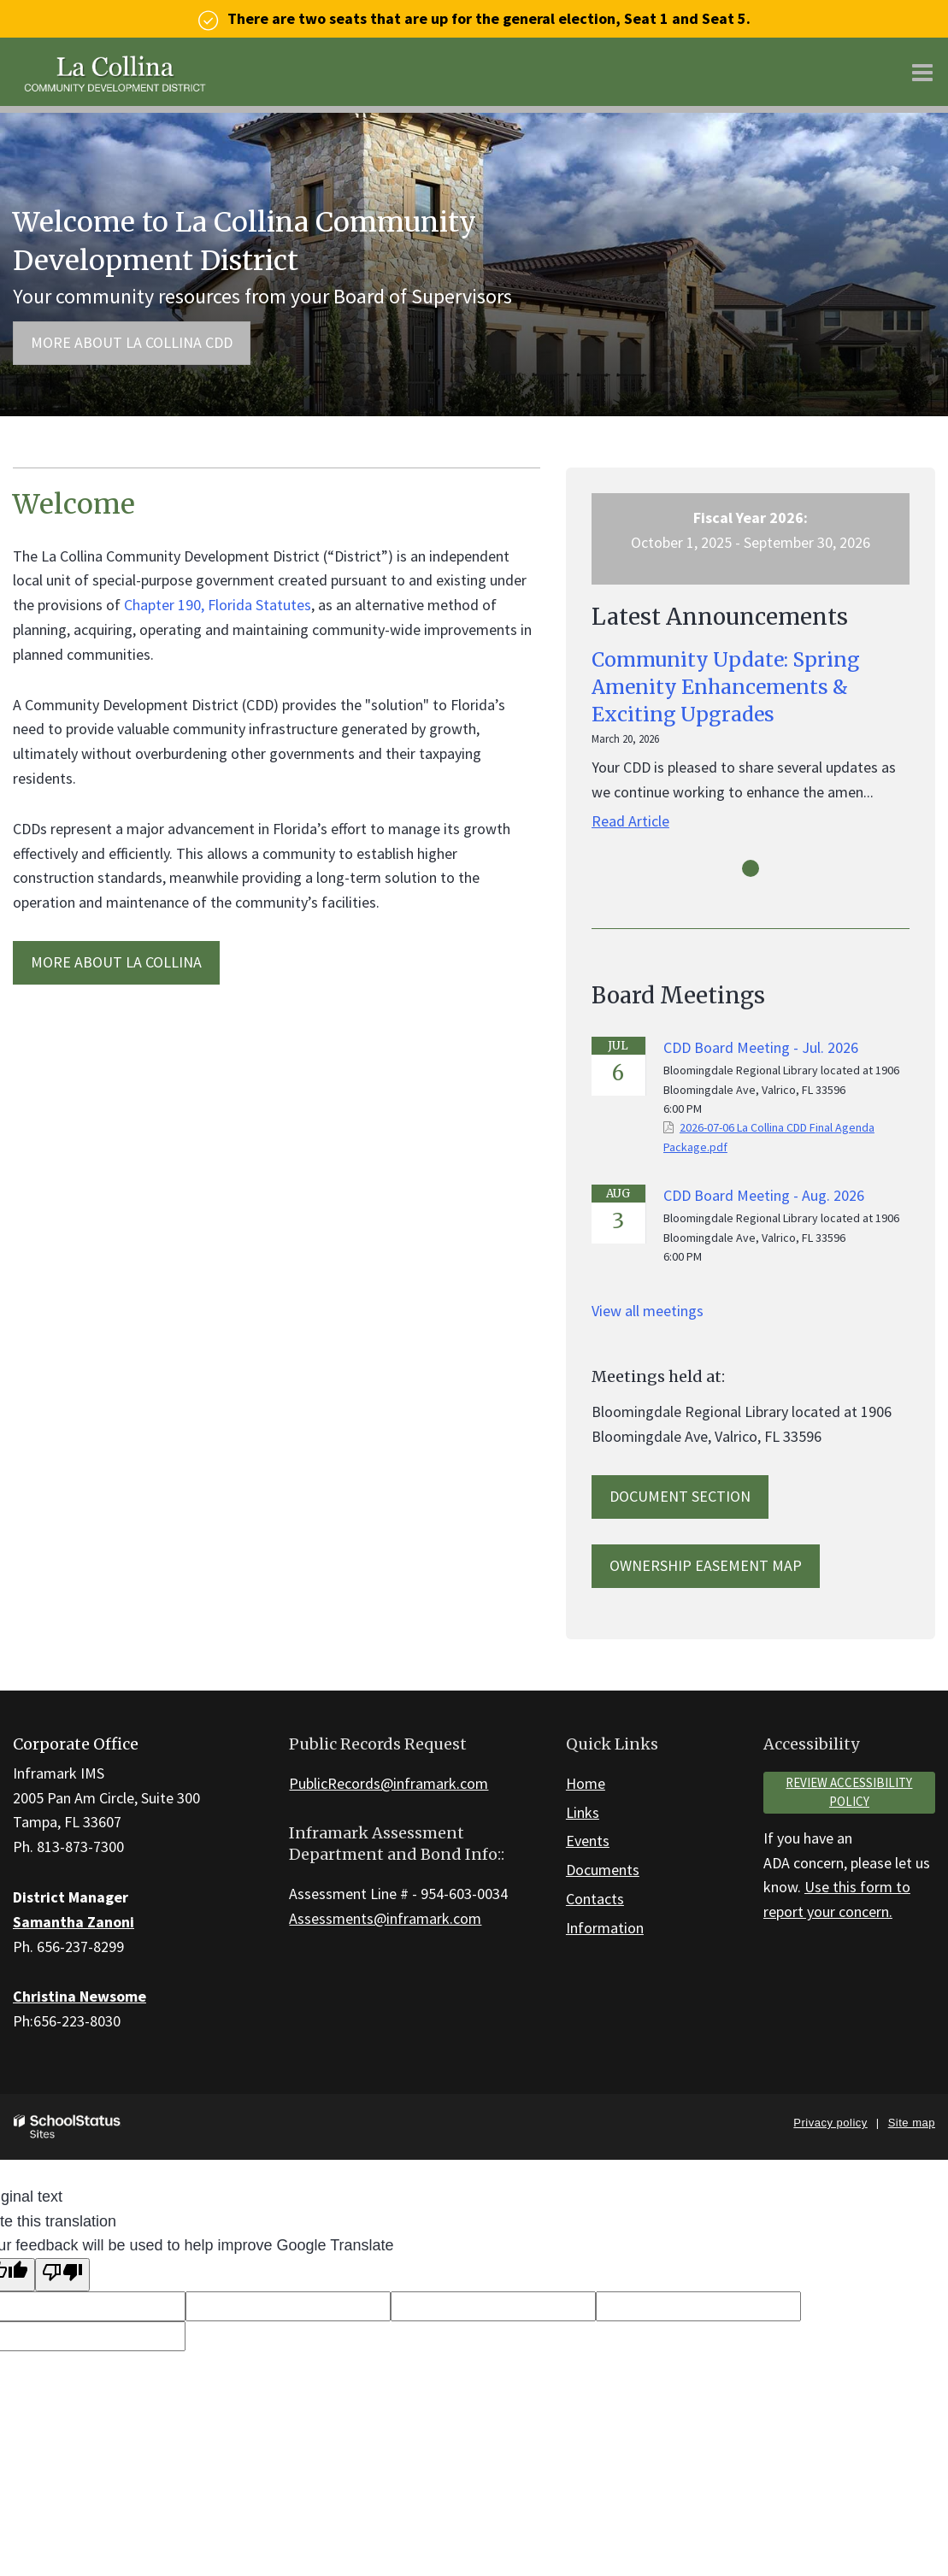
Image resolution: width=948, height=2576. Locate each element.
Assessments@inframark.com (385, 1918)
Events (587, 1840)
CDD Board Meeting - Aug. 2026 (763, 1195)
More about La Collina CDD (132, 342)
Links (582, 1812)
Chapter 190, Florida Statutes (217, 605)
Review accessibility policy (849, 1792)
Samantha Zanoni (73, 1922)
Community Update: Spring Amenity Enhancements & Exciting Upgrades (726, 686)
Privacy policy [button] (830, 2122)
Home (585, 1783)
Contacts (595, 1898)
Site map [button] (911, 2122)
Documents (602, 1869)
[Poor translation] (62, 2274)
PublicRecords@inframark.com (388, 1783)
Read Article (630, 821)
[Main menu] (922, 72)
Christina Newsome (79, 1996)
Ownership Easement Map (705, 1565)
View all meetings (648, 1310)
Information (605, 1928)
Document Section (680, 1496)
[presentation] (750, 868)
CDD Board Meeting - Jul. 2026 (760, 1047)
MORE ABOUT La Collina (116, 962)
